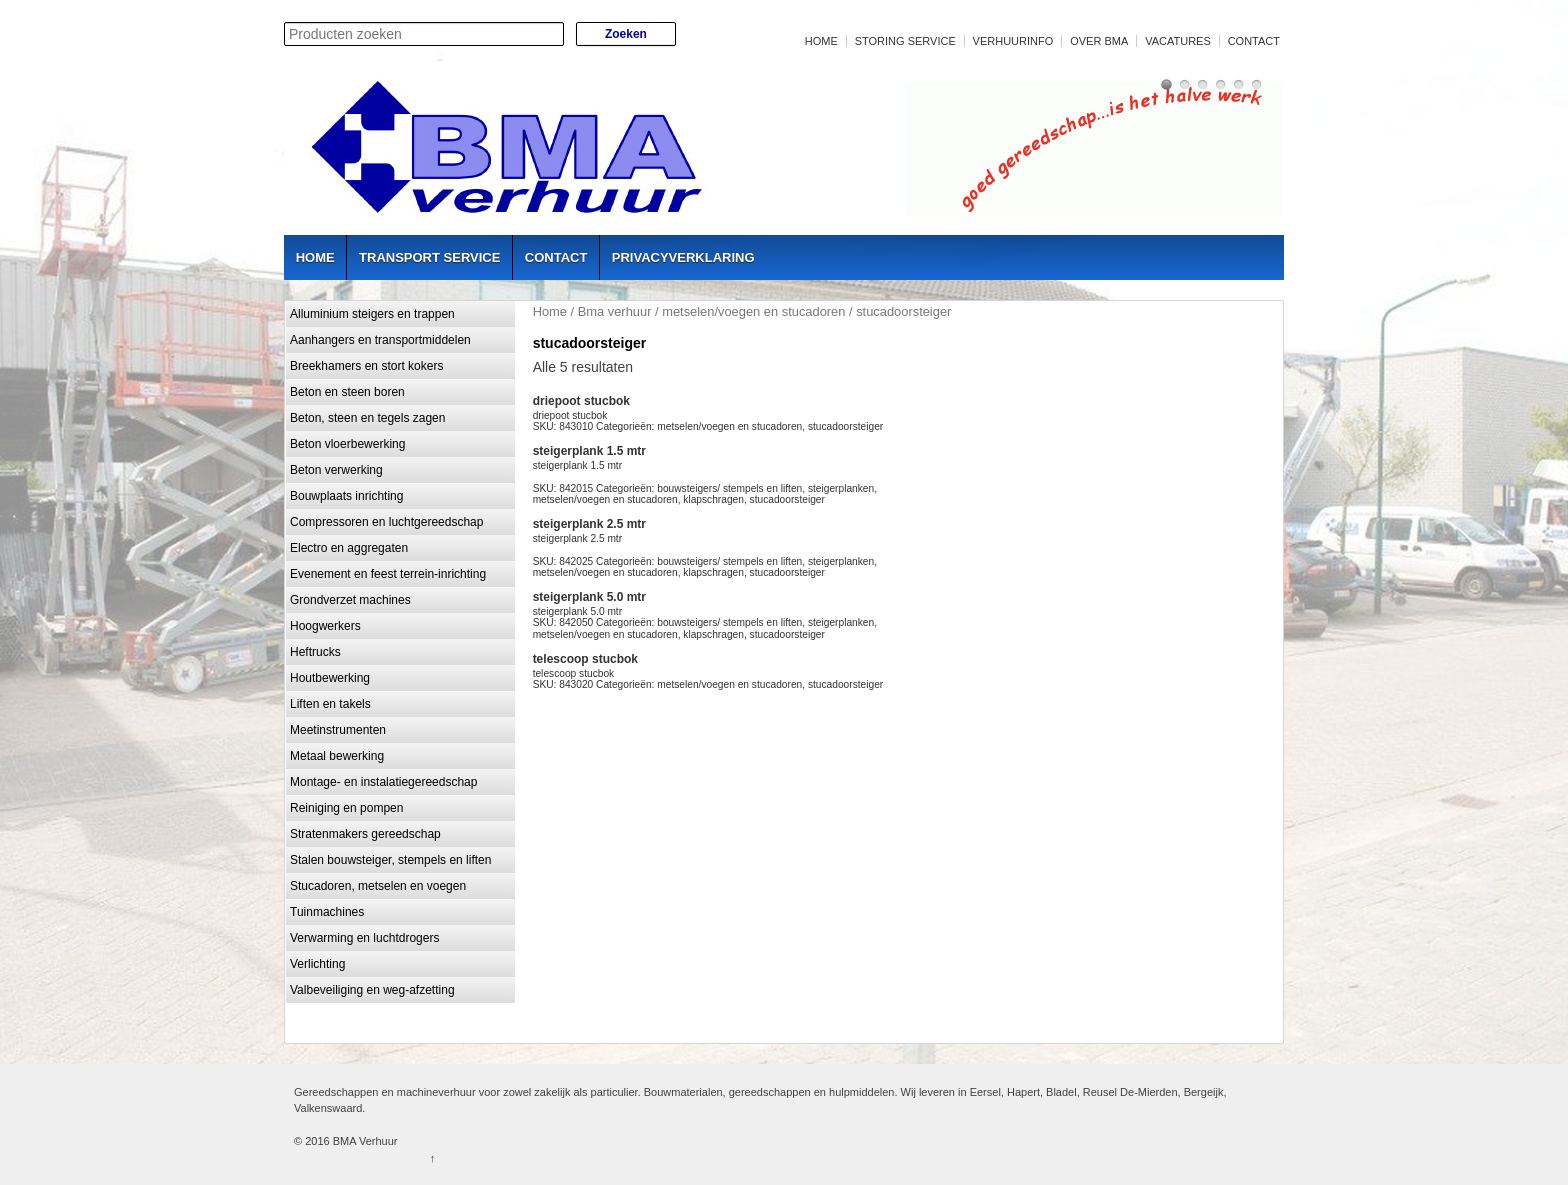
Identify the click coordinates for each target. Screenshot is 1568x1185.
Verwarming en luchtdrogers (364, 938)
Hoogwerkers (325, 626)
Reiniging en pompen (346, 808)
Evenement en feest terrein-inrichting (388, 574)
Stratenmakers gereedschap (365, 834)
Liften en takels (330, 704)
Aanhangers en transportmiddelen (380, 340)
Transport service (429, 257)
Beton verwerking (336, 470)
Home (821, 41)
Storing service (905, 41)
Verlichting (317, 964)
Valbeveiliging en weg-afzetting (372, 990)
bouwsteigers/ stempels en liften (729, 488)
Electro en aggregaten (349, 548)
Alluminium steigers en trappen (372, 314)
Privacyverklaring (683, 257)
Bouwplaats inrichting (346, 496)
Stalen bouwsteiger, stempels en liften (390, 860)
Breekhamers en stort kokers (366, 366)
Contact (1254, 41)
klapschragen (713, 499)
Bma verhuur (615, 311)
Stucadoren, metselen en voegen (378, 886)
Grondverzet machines (350, 600)
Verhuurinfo (1013, 41)
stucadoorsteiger (845, 426)
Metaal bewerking (337, 756)
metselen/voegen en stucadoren (753, 311)
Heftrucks (315, 652)
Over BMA (1099, 41)
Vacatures (1178, 41)
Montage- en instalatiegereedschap (383, 782)
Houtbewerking (330, 678)
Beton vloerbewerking (347, 444)
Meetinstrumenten (338, 730)
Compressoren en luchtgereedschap (386, 522)
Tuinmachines (327, 912)
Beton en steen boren (347, 392)
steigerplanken (841, 488)
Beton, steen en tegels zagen (367, 418)
